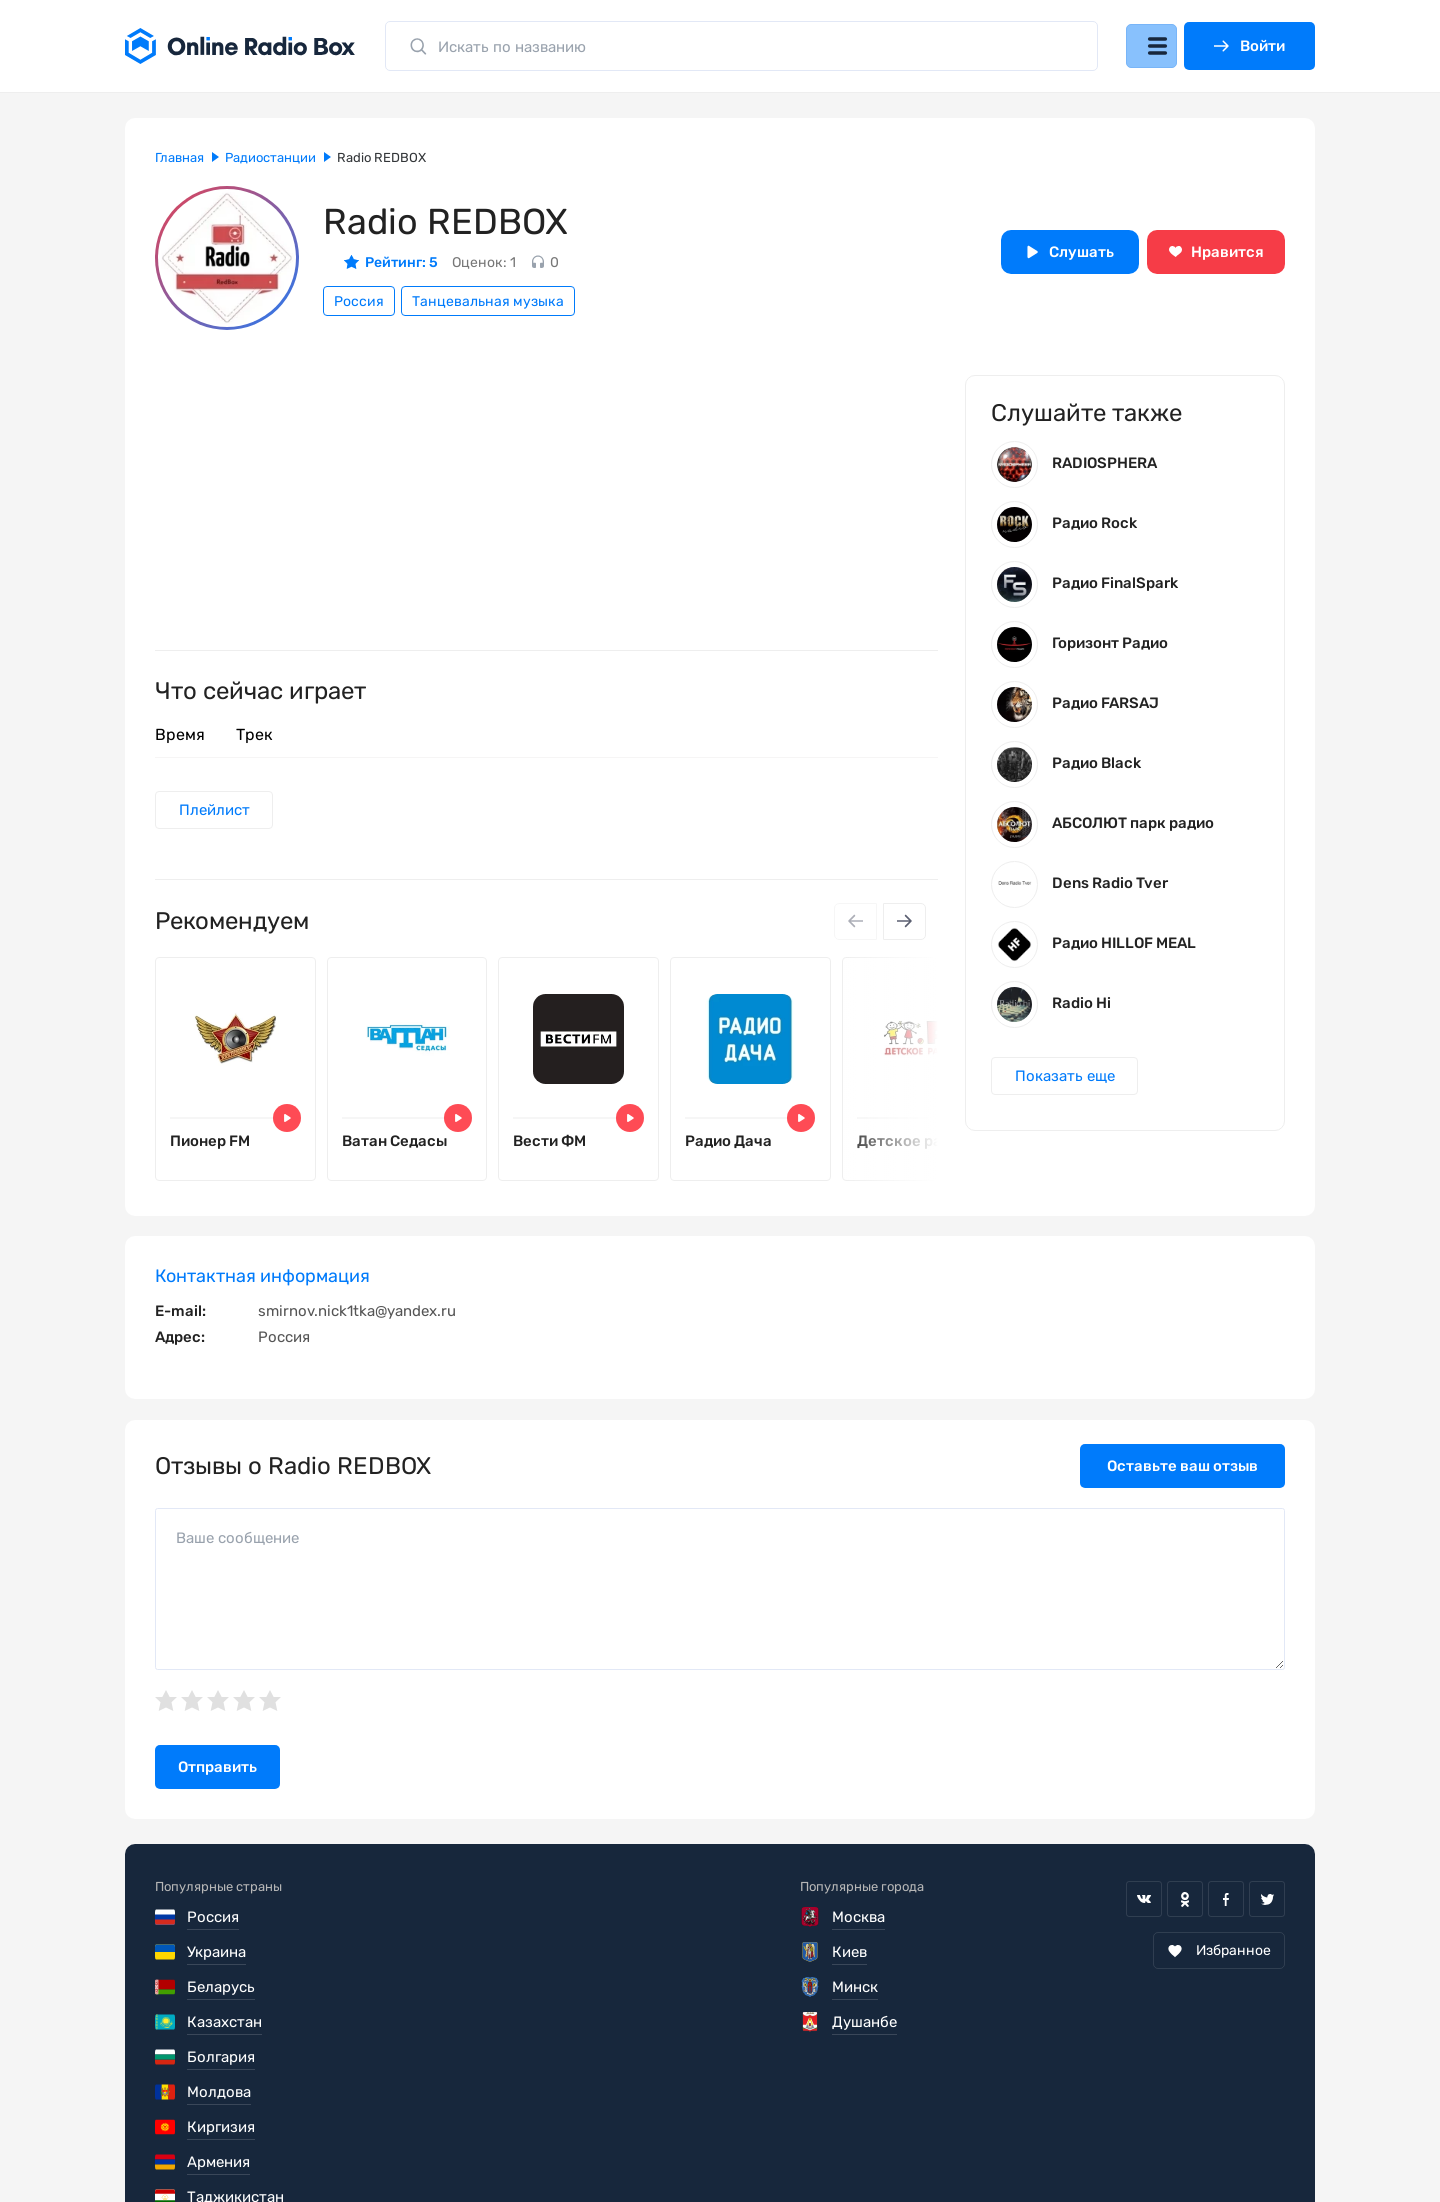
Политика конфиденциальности (541, 2142)
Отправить (217, 1780)
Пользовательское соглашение (268, 2142)
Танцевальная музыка (488, 301)
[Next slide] (903, 924)
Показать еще (1067, 1085)
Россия (359, 301)
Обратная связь (758, 2142)
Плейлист (216, 811)
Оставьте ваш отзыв (1182, 1479)
